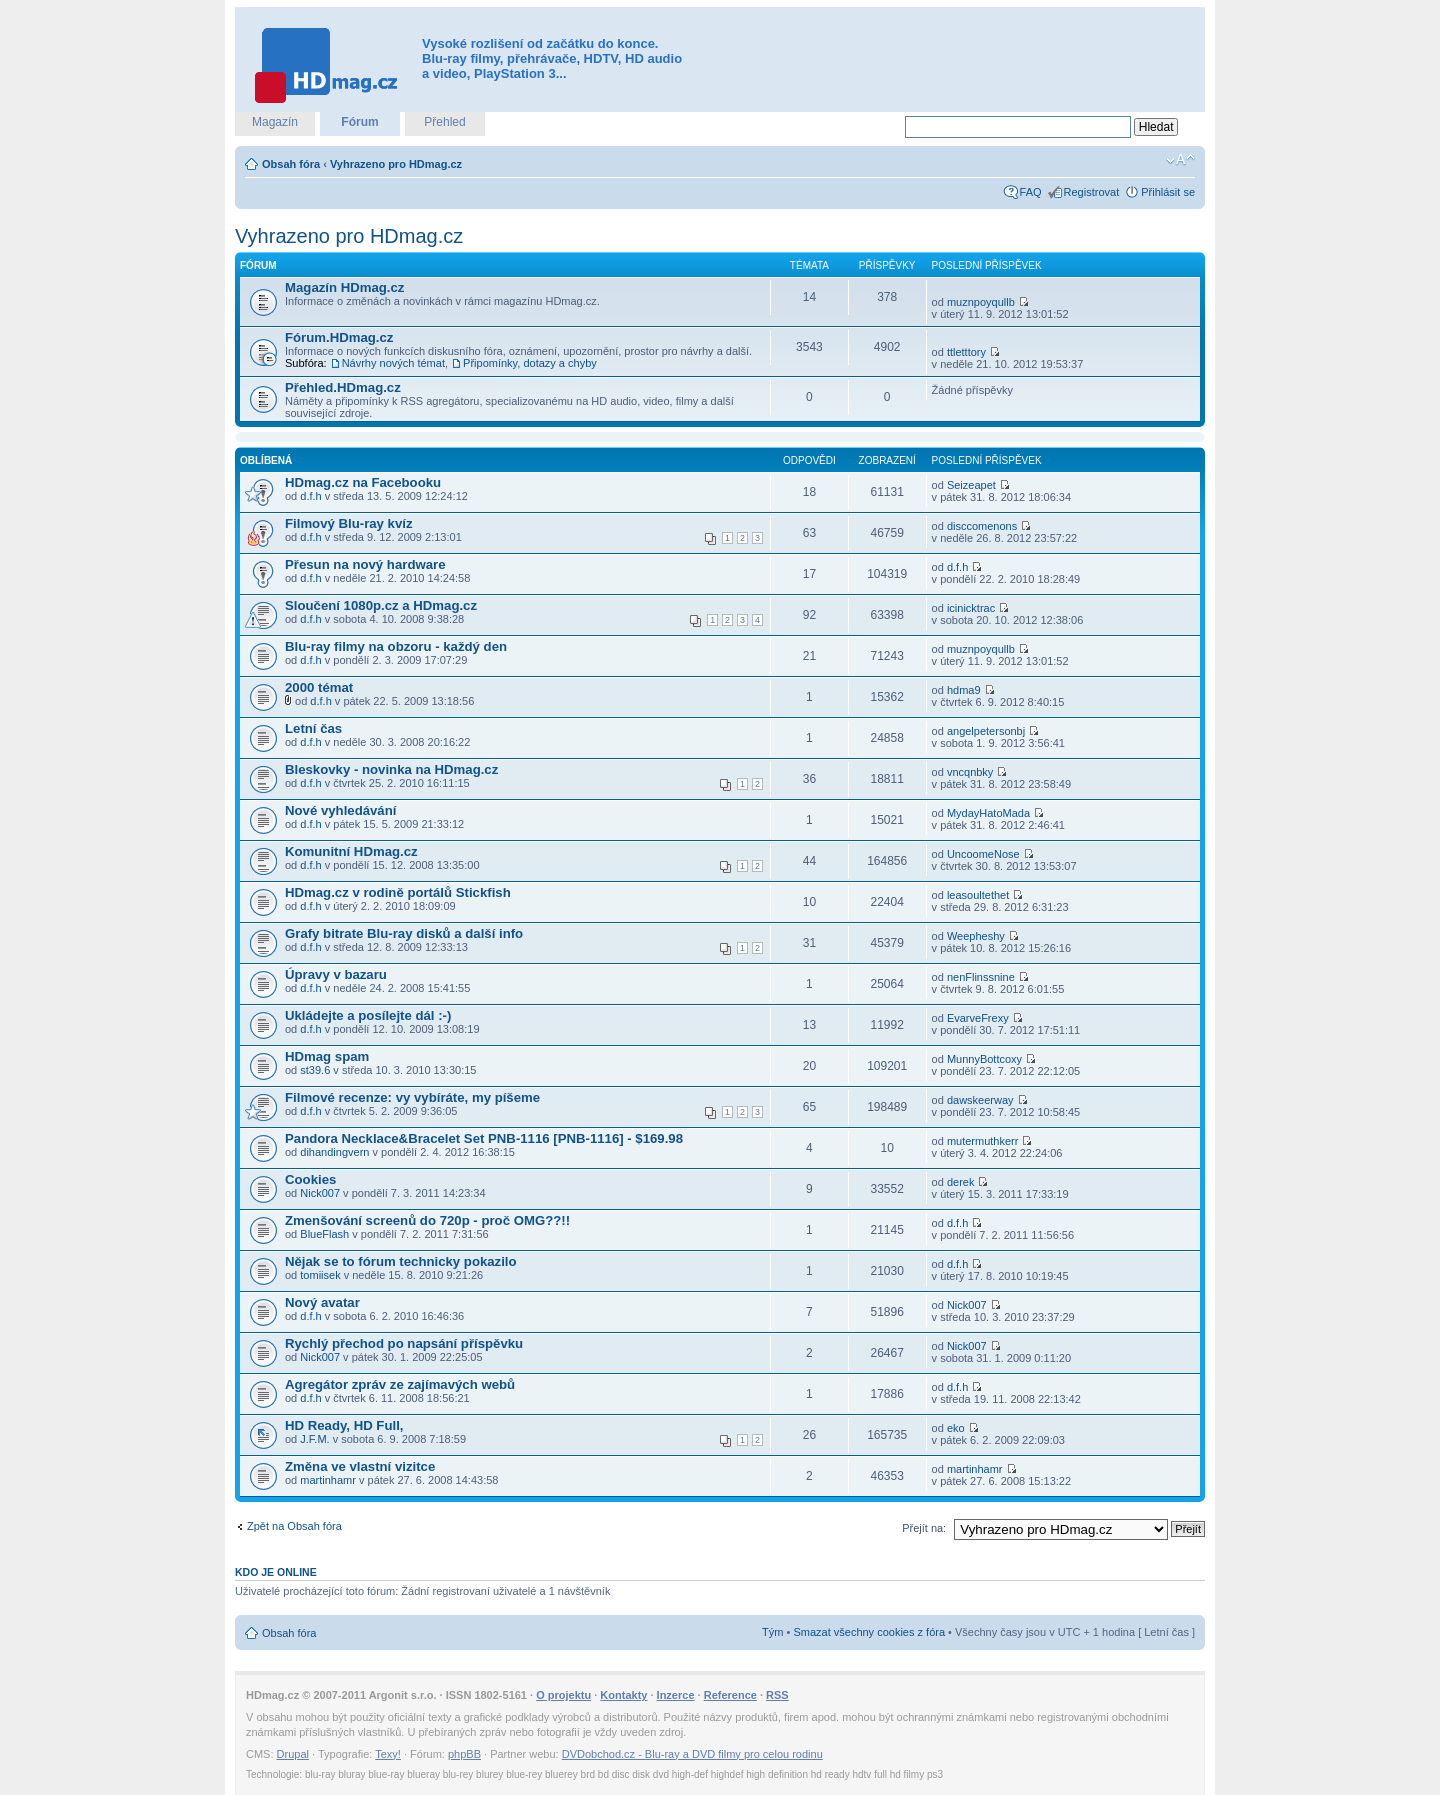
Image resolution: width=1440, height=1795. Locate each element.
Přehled (444, 122)
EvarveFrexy (978, 1018)
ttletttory (966, 352)
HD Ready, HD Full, (344, 1425)
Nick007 (320, 1193)
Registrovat (1092, 192)
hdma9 (964, 690)
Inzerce (676, 1695)
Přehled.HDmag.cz (343, 387)
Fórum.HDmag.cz (339, 337)
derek (961, 1182)
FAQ (1031, 192)
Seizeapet (971, 485)
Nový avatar (322, 1302)
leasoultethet (978, 895)
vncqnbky (970, 772)
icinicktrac (971, 608)
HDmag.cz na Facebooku (363, 482)
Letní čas (313, 728)
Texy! (388, 1754)
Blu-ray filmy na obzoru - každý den (396, 646)
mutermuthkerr (983, 1141)
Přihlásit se (1168, 192)
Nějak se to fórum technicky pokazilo (401, 1261)
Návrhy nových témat (393, 363)
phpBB (464, 1754)
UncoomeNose (983, 854)
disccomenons (982, 526)
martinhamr (328, 1480)
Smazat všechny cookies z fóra (869, 1632)
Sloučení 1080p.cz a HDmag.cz (381, 605)
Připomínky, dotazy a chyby (530, 363)
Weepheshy (976, 936)
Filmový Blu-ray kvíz (349, 523)
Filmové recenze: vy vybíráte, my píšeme (412, 1097)
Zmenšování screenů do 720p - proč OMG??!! (427, 1220)
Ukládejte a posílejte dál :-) (368, 1015)
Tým (772, 1632)
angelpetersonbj (986, 731)
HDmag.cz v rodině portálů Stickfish (398, 892)
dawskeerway (980, 1100)
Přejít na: (924, 1528)
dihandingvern (334, 1152)
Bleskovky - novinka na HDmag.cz (391, 769)
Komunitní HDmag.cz (351, 851)
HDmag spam (327, 1056)
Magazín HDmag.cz (344, 287)
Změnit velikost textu (1180, 160)
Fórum (359, 122)
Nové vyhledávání (340, 810)
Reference (730, 1695)
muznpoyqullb (981, 302)
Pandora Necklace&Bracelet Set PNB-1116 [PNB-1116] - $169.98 (484, 1138)
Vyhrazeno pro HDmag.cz (396, 164)
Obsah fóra (291, 164)
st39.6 (315, 1070)
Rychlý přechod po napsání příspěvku (404, 1343)
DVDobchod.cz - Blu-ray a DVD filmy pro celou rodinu (692, 1754)
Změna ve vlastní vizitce (360, 1466)
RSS (777, 1695)
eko (956, 1428)
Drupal (293, 1754)
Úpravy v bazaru (336, 974)
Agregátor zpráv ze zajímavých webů (400, 1384)
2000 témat (319, 687)
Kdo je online (276, 1572)
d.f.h (310, 496)
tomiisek (320, 1275)
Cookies (310, 1179)
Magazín (275, 122)
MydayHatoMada (988, 813)
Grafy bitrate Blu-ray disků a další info (404, 933)
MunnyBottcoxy (984, 1059)
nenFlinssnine (981, 977)
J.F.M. (314, 1439)
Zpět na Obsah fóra (294, 1526)
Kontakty (623, 1695)
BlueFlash (324, 1234)
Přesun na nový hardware (365, 564)
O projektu (563, 1695)
